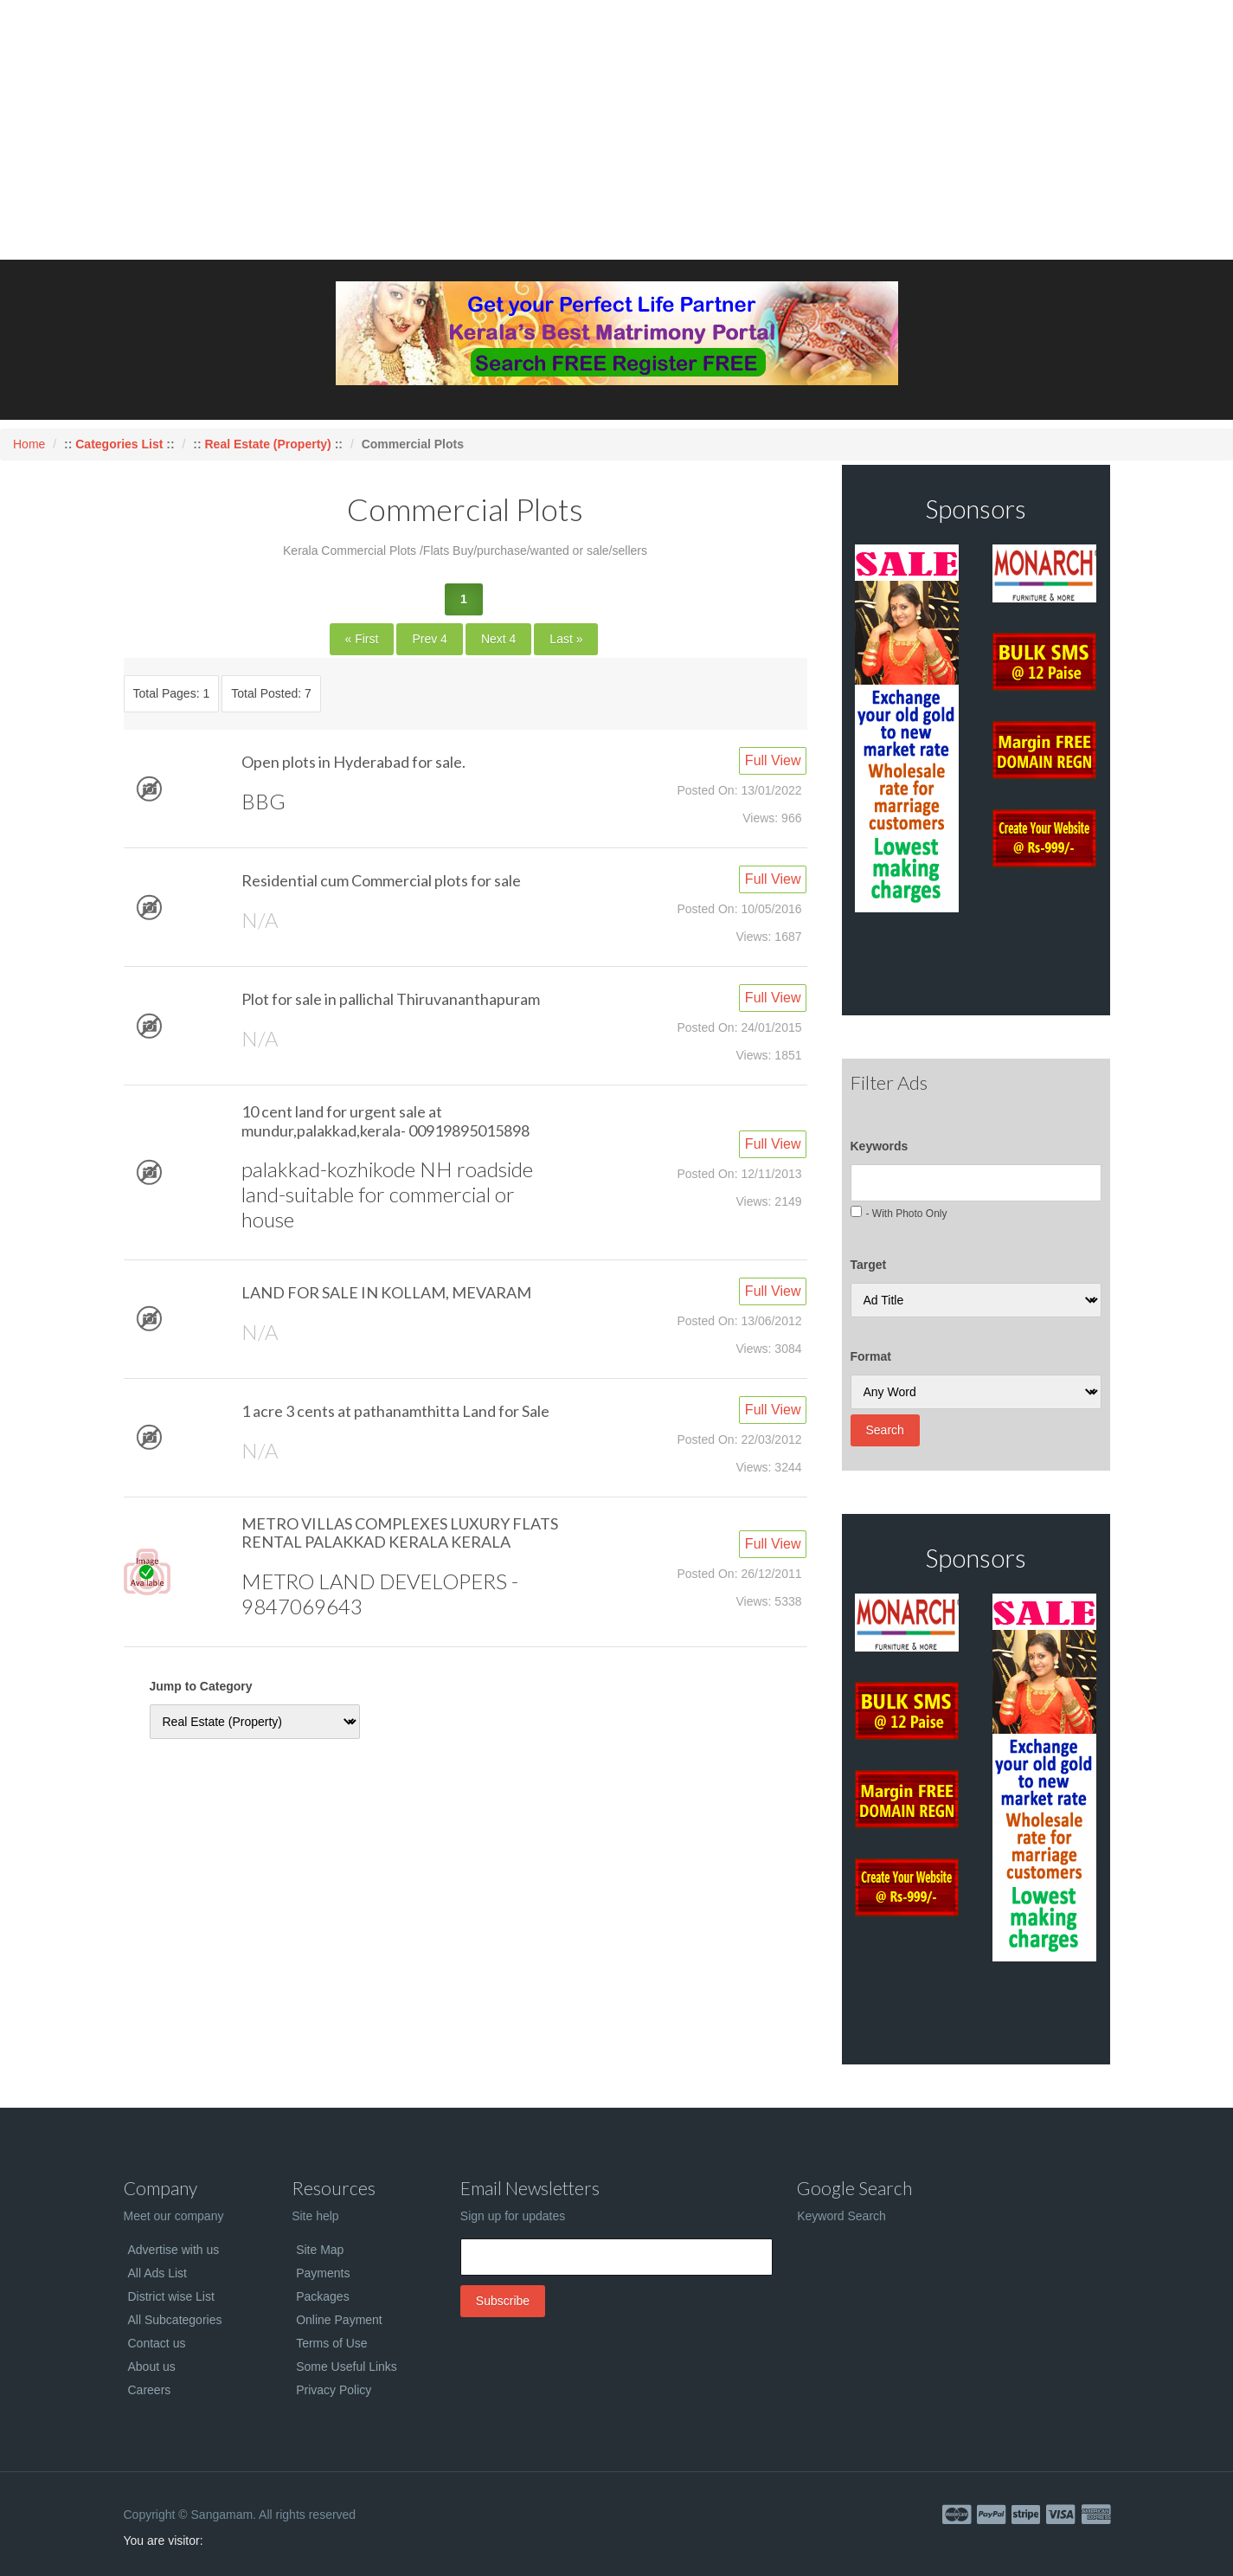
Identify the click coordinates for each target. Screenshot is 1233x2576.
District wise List (171, 2296)
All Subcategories (175, 2320)
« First (362, 639)
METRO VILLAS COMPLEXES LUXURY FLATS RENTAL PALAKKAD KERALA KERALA (399, 1533)
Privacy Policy (333, 2390)
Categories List (120, 444)
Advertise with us (174, 2250)
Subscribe (503, 2301)
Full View (773, 760)
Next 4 (498, 639)
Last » (565, 639)
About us (152, 2366)
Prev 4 (429, 639)
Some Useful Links (346, 2366)
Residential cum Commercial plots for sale (381, 880)
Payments (323, 2273)
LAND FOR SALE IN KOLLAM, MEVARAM (386, 1292)
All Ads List (157, 2273)
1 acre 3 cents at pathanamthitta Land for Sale (395, 1410)
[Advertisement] (617, 130)
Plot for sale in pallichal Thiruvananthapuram (390, 998)
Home (29, 444)
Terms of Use (331, 2343)
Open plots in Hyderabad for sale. (353, 761)
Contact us (157, 2343)
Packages (322, 2296)
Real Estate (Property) (268, 444)
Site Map (320, 2250)
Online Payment (339, 2320)
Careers (149, 2390)
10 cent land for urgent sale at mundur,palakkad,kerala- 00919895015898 (385, 1121)
